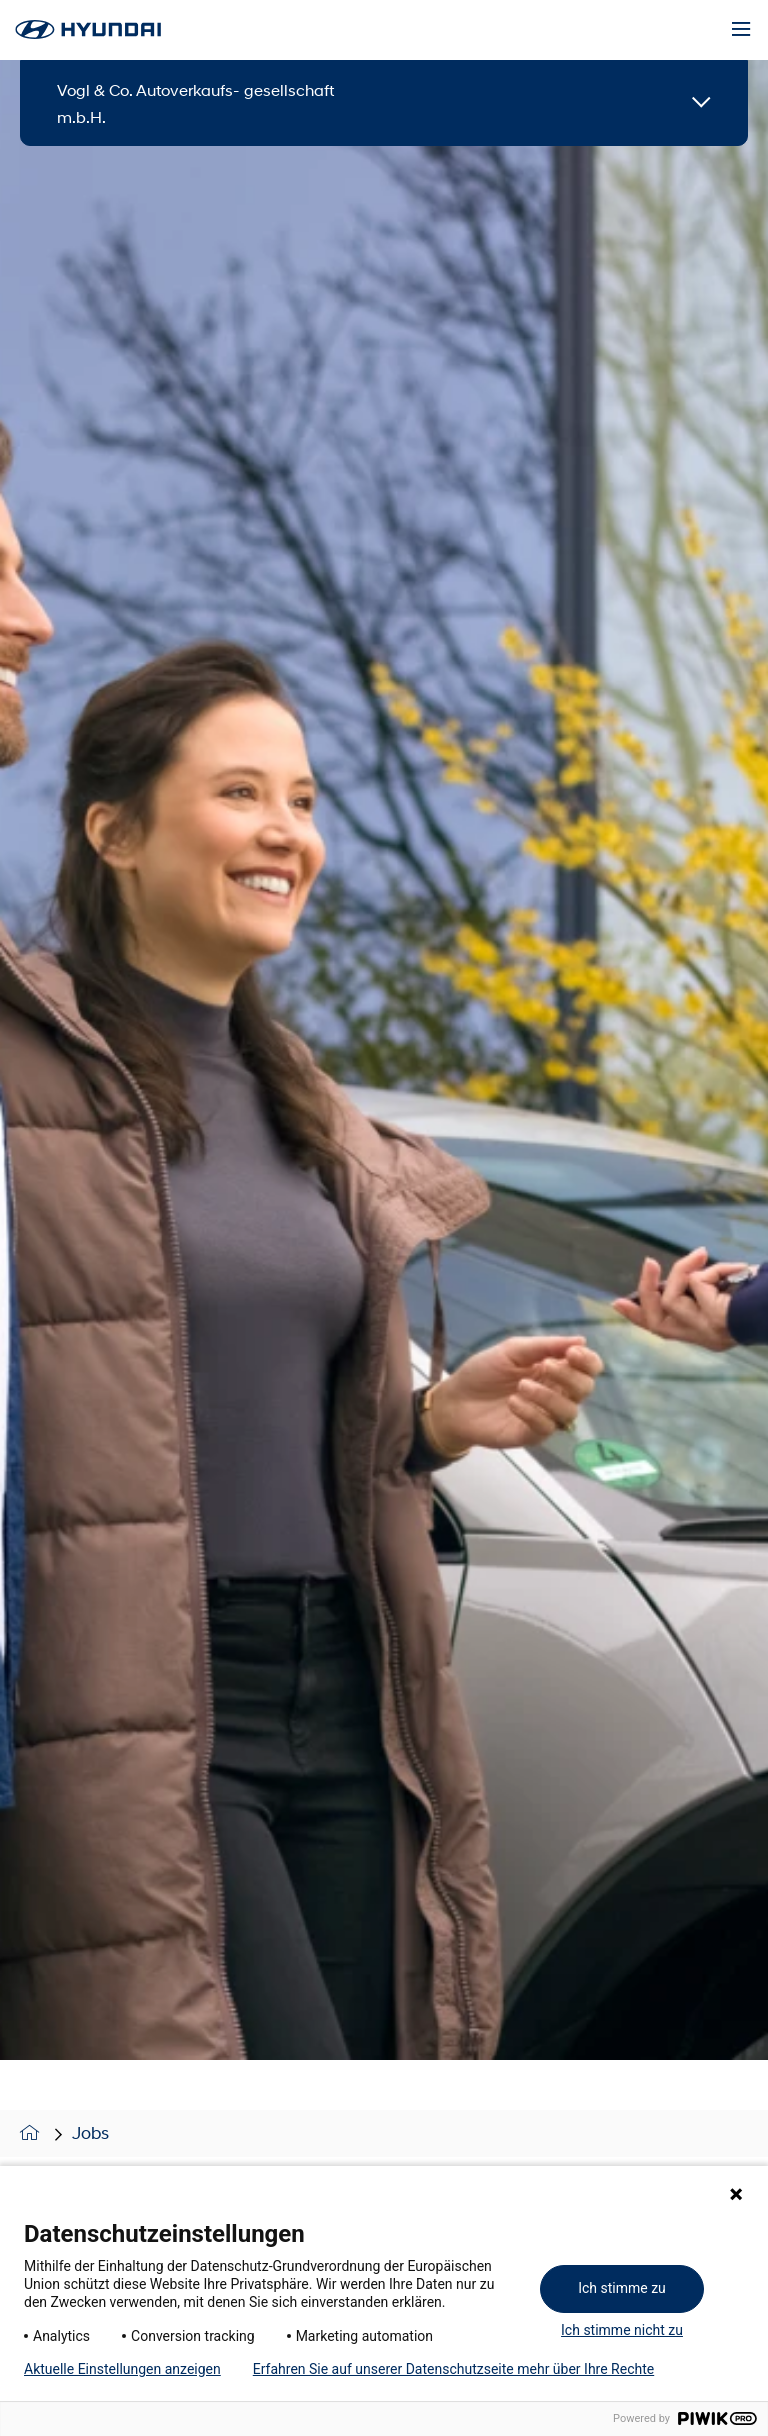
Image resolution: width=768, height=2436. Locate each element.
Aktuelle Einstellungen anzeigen (122, 2369)
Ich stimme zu (622, 2288)
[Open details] (701, 103)
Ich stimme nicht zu (622, 2330)
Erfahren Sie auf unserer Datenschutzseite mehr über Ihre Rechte (453, 2369)
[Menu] (741, 30)
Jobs (90, 2133)
